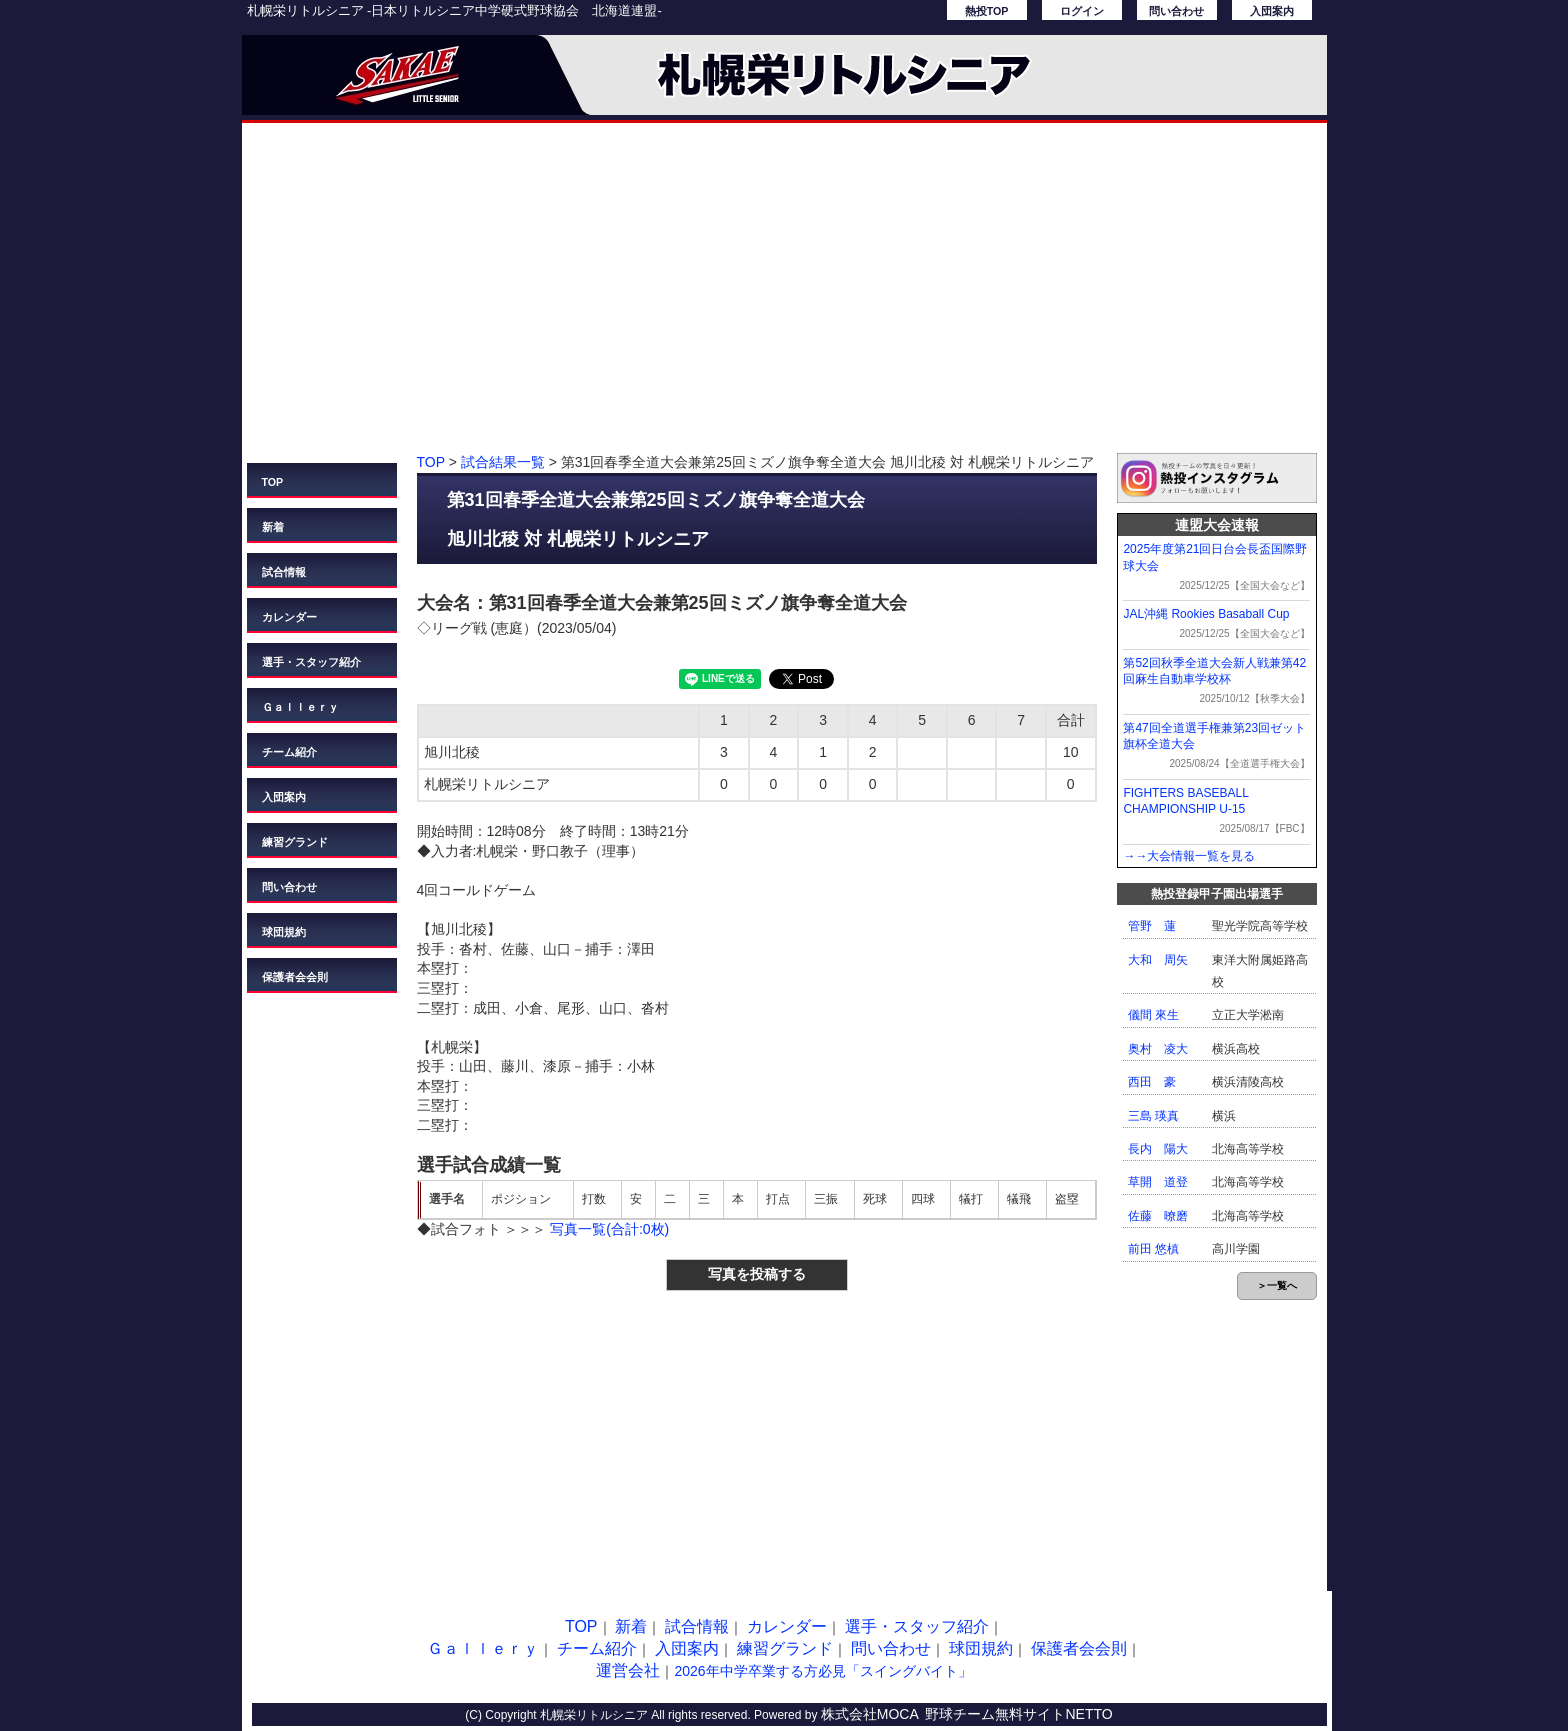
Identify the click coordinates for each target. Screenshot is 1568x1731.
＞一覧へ (1277, 1285)
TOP (273, 482)
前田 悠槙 (1153, 1249)
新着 (273, 527)
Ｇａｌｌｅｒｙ (300, 707)
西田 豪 (1152, 1082)
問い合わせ (1176, 11)
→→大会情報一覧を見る (1189, 856)
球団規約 (284, 932)
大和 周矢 (1158, 960)
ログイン (1082, 11)
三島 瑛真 (1153, 1116)
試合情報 (284, 572)
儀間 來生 (1153, 1015)
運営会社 (628, 1670)
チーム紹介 (289, 752)
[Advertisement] (784, 298)
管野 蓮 (1152, 926)
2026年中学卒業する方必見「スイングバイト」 (822, 1671)
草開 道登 (1158, 1182)
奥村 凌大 (1158, 1049)
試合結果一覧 (503, 462)
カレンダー (289, 617)
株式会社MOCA (870, 1714)
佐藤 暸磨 (1158, 1216)
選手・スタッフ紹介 (311, 662)
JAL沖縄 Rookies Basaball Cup (1206, 614)
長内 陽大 (1158, 1149)
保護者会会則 (295, 977)
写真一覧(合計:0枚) (609, 1229)
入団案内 (1272, 11)
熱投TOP (987, 11)
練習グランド (295, 842)
